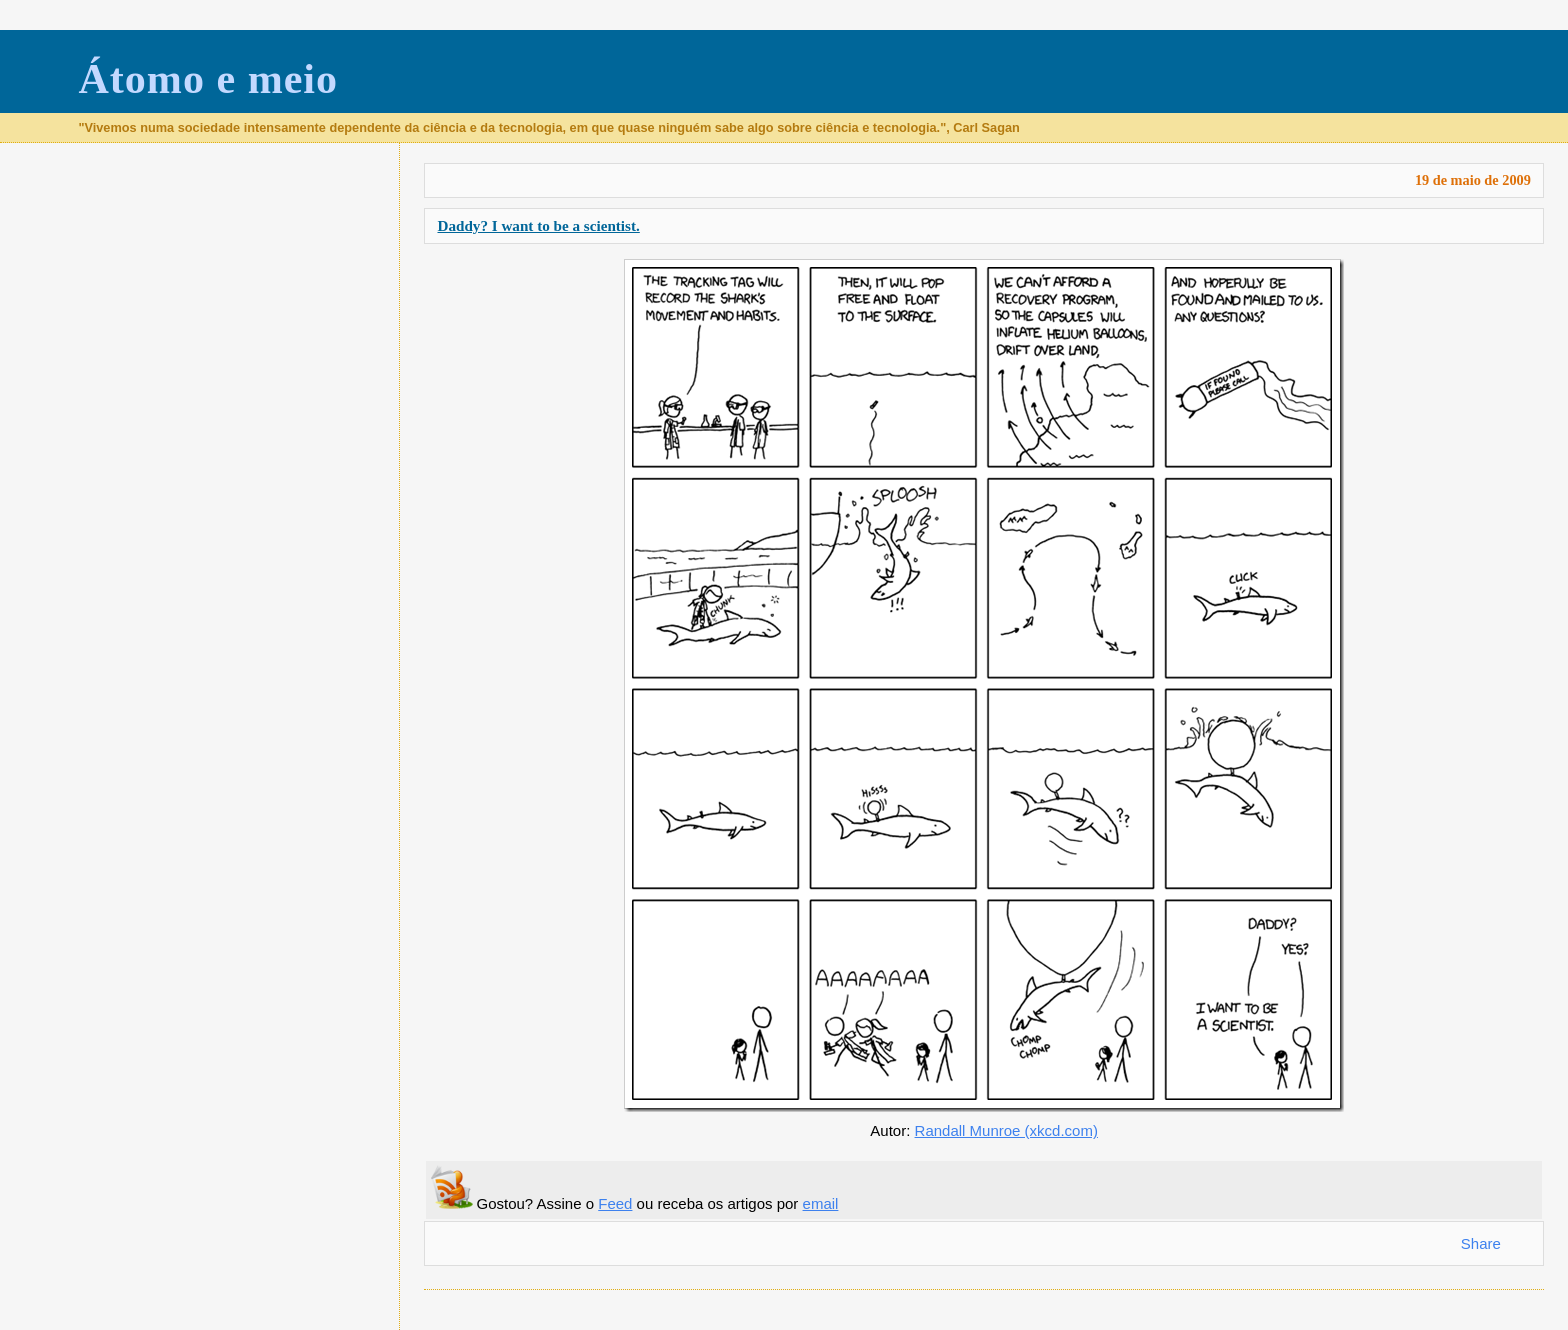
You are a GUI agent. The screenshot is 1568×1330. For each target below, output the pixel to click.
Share (1481, 1243)
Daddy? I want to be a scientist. (538, 225)
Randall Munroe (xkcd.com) (1006, 1130)
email (821, 1203)
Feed (615, 1203)
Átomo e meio (208, 79)
